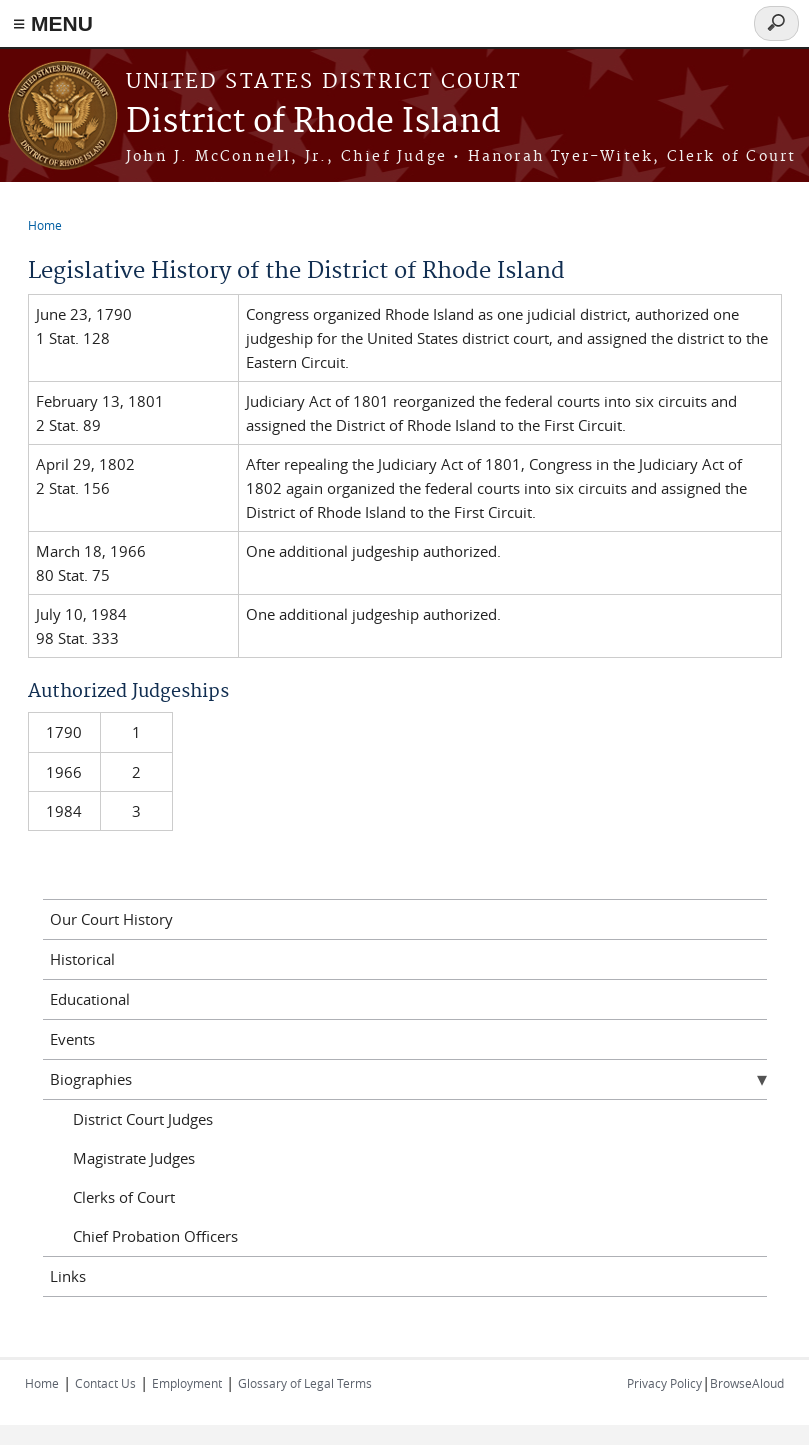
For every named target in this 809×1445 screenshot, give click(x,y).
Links (68, 1276)
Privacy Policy (664, 1383)
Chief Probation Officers (155, 1236)
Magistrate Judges (134, 1158)
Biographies (91, 1079)
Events (72, 1039)
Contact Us (105, 1383)
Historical (82, 959)
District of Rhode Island (313, 122)
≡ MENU (53, 23)
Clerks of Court (124, 1197)
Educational (90, 999)
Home (45, 225)
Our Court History (111, 919)
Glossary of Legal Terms (305, 1383)
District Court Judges (143, 1119)
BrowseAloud (747, 1383)
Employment (187, 1383)
